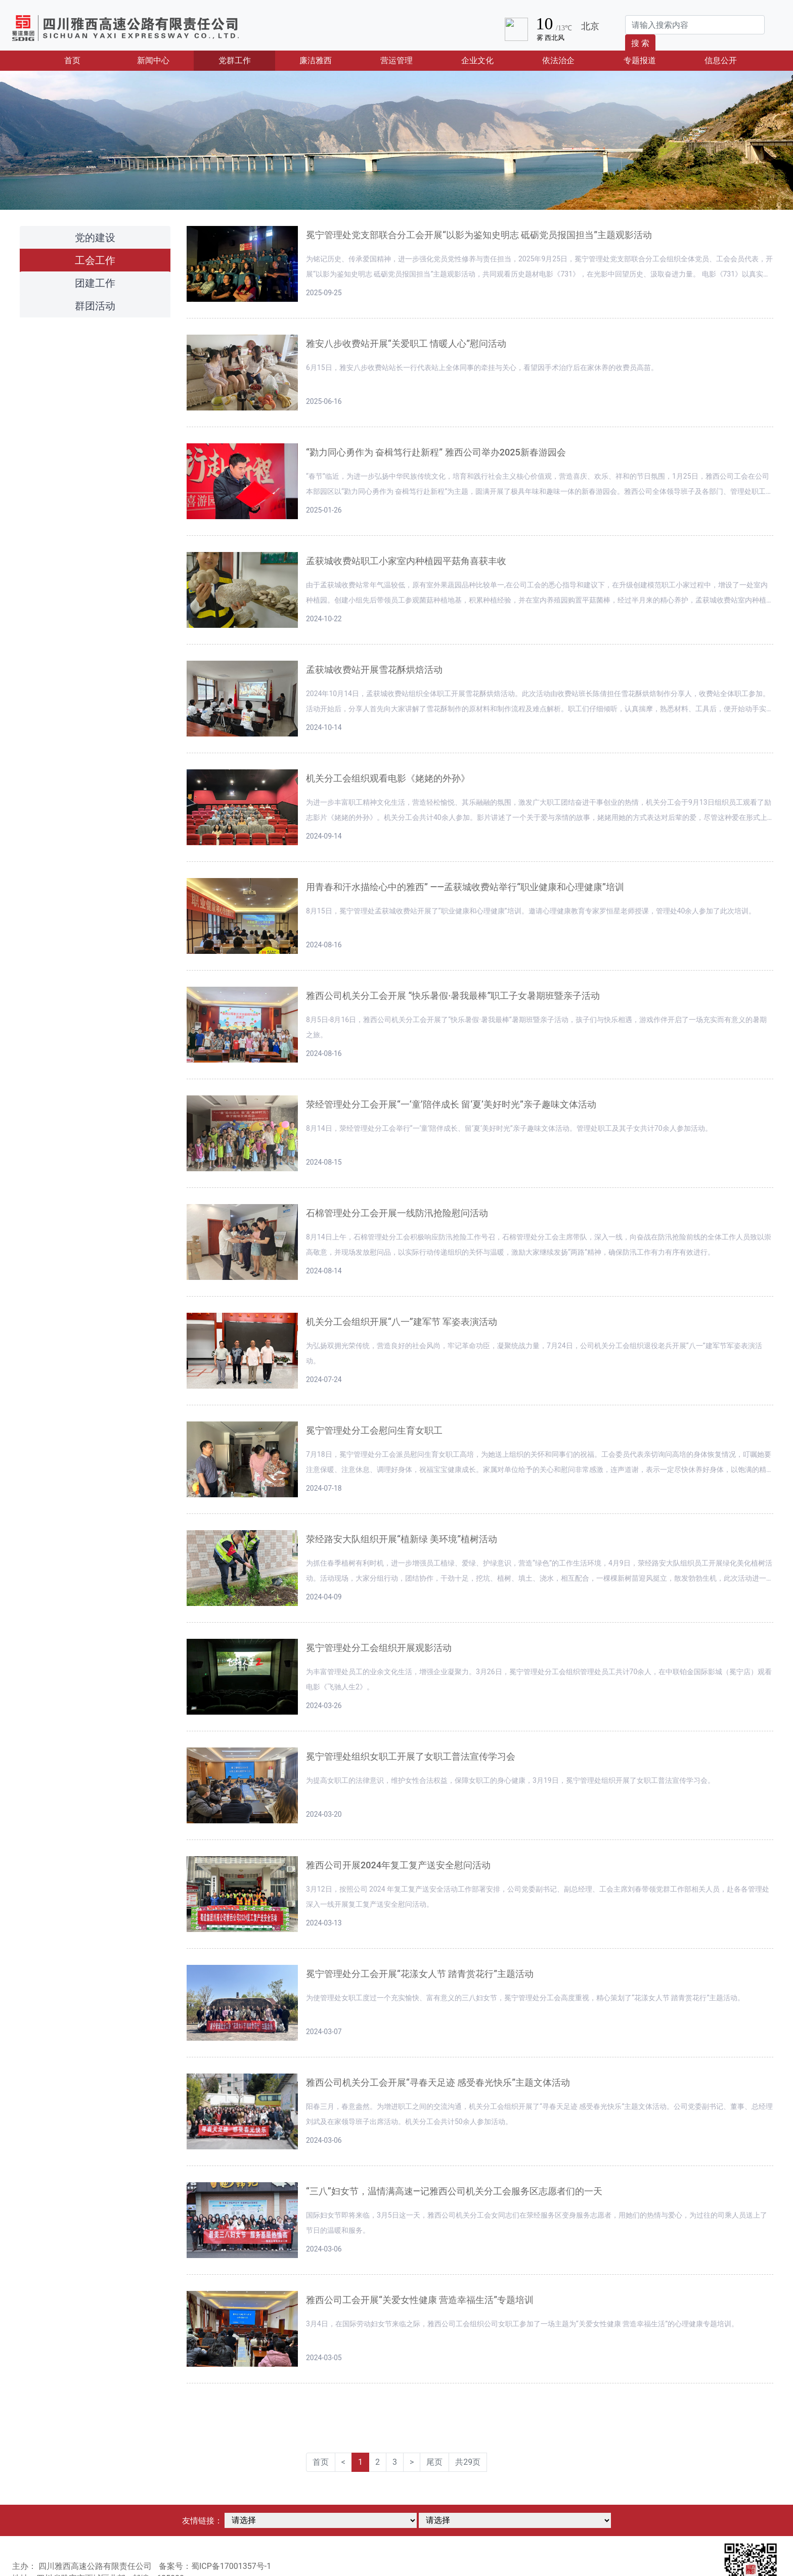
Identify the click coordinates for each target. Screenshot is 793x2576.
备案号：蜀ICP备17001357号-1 (215, 2566)
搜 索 (640, 43)
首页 (87, 59)
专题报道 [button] (640, 60)
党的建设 (95, 238)
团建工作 (95, 283)
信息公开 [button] (720, 60)
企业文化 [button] (477, 60)
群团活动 (95, 306)
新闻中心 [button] (153, 60)
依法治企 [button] (558, 60)
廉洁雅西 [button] (315, 60)
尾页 (434, 2462)
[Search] (695, 24)
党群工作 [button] (234, 60)
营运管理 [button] (396, 60)
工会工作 (95, 260)
